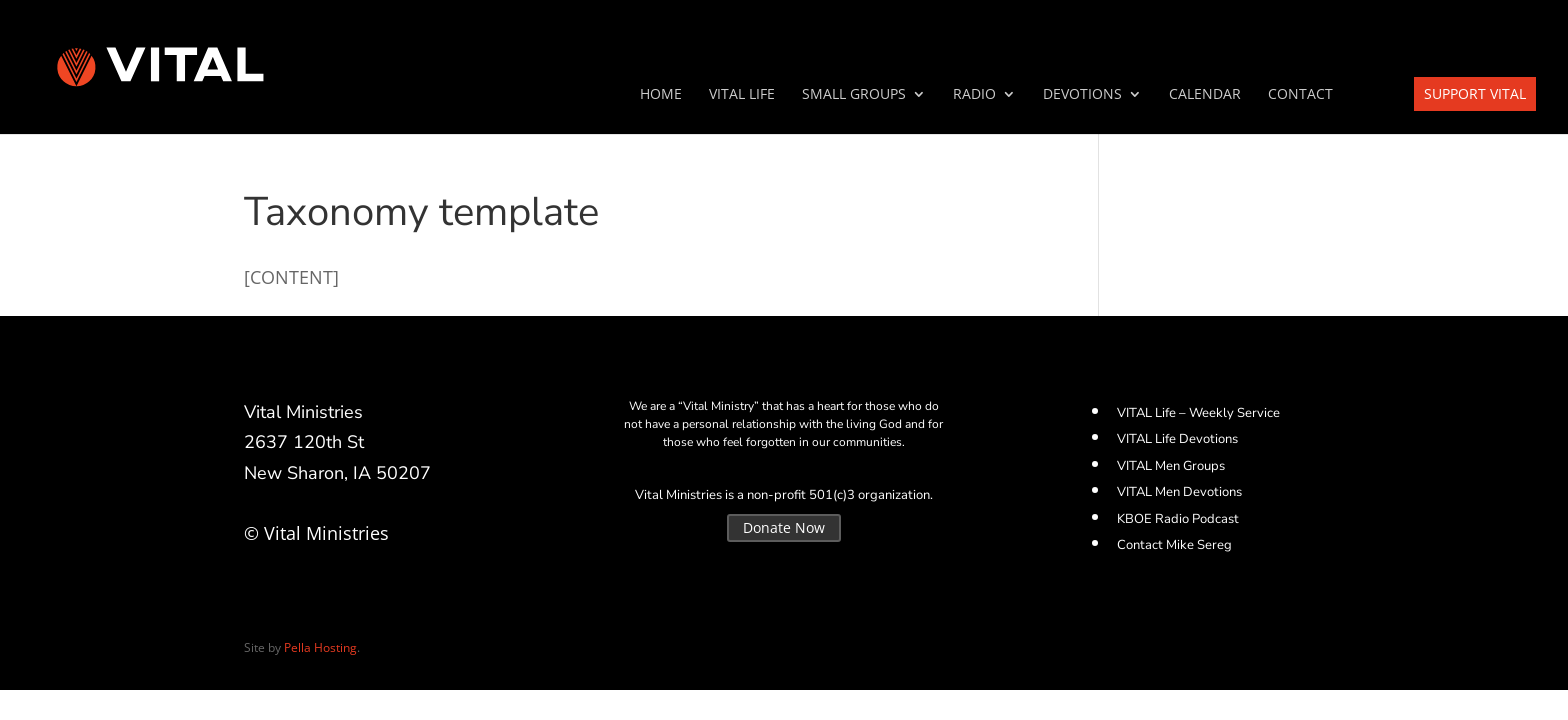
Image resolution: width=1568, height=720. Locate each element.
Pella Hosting (320, 647)
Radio (974, 95)
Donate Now (784, 527)
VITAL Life (742, 95)
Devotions (1082, 95)
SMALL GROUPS (854, 95)
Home (661, 95)
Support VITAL (1475, 93)
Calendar (1205, 95)
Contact (1300, 95)
